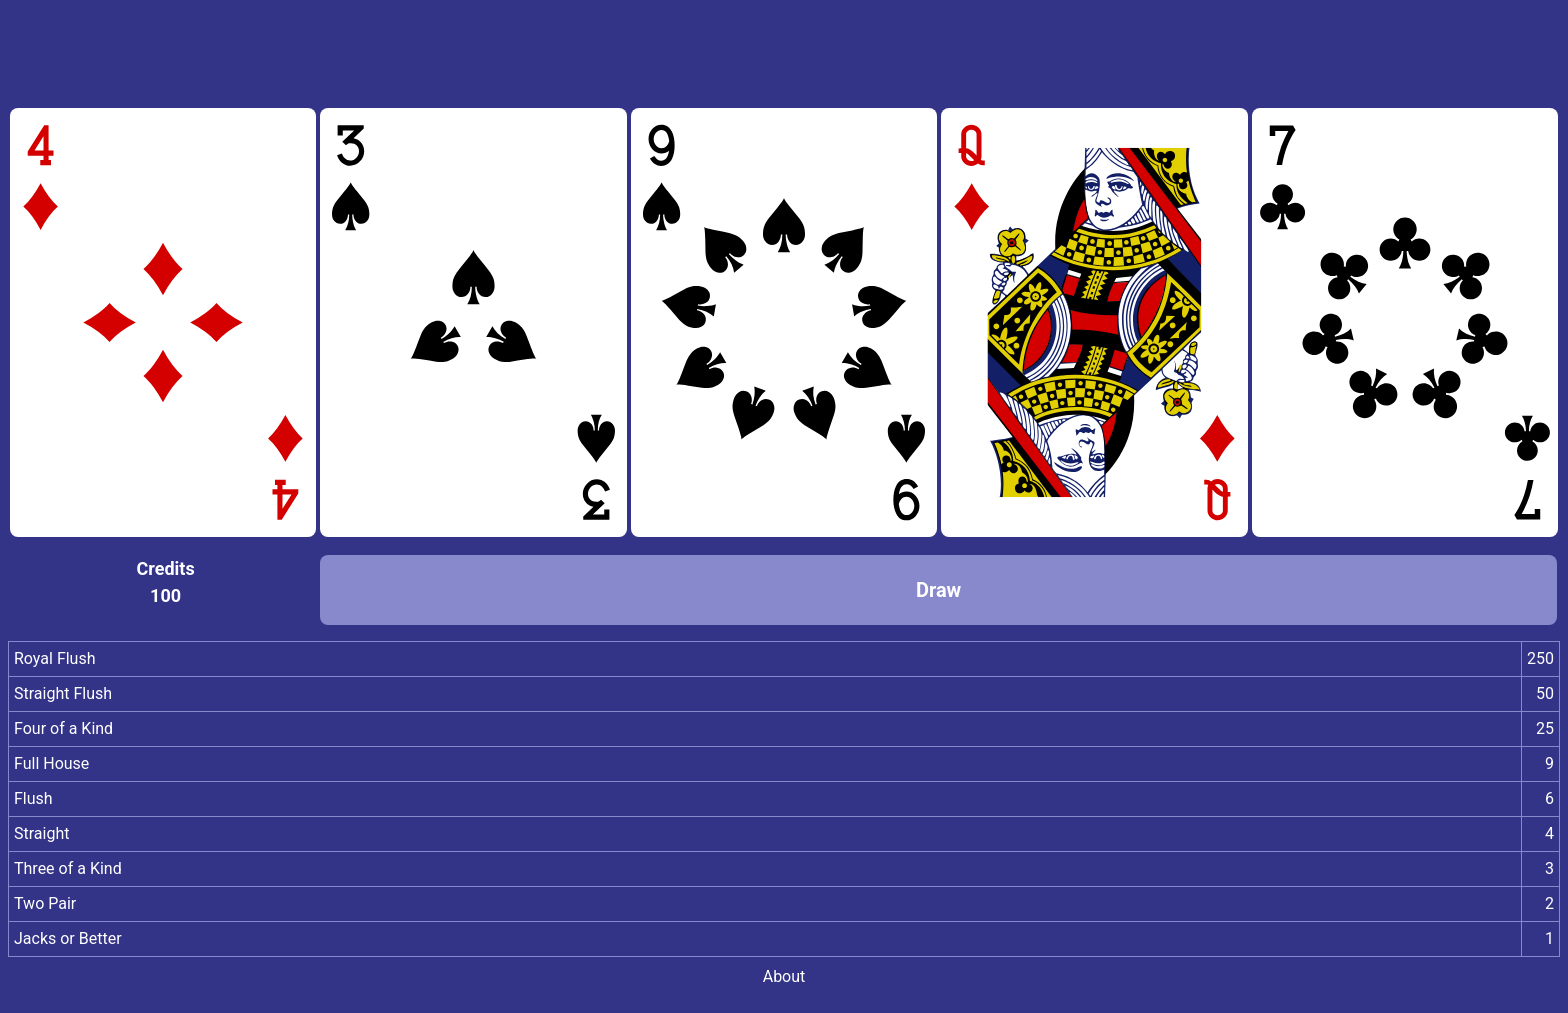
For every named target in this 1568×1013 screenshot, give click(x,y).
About (784, 976)
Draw (938, 590)
